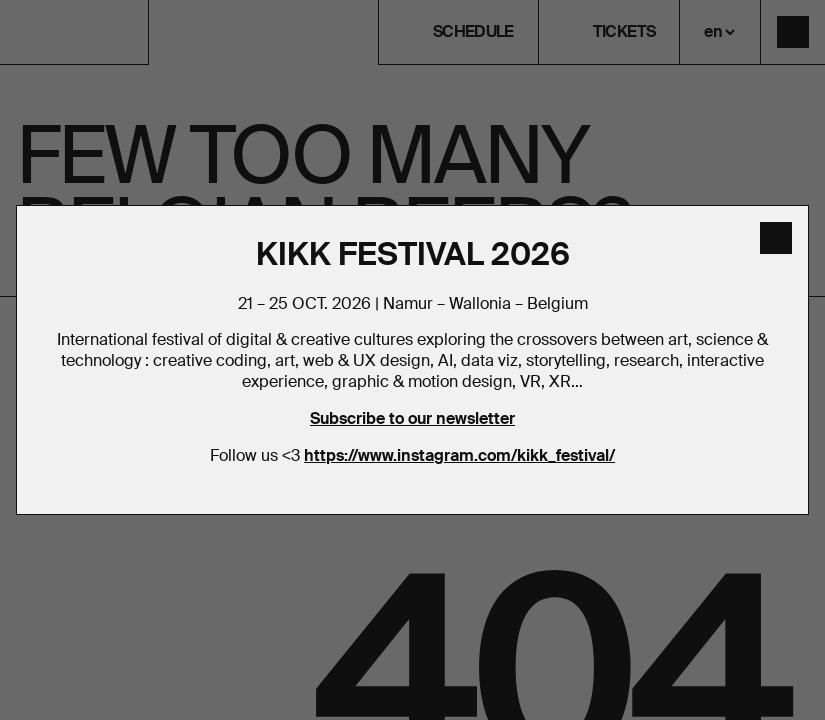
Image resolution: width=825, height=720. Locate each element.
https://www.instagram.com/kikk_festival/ (459, 455)
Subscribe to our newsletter (412, 418)
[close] (776, 238)
